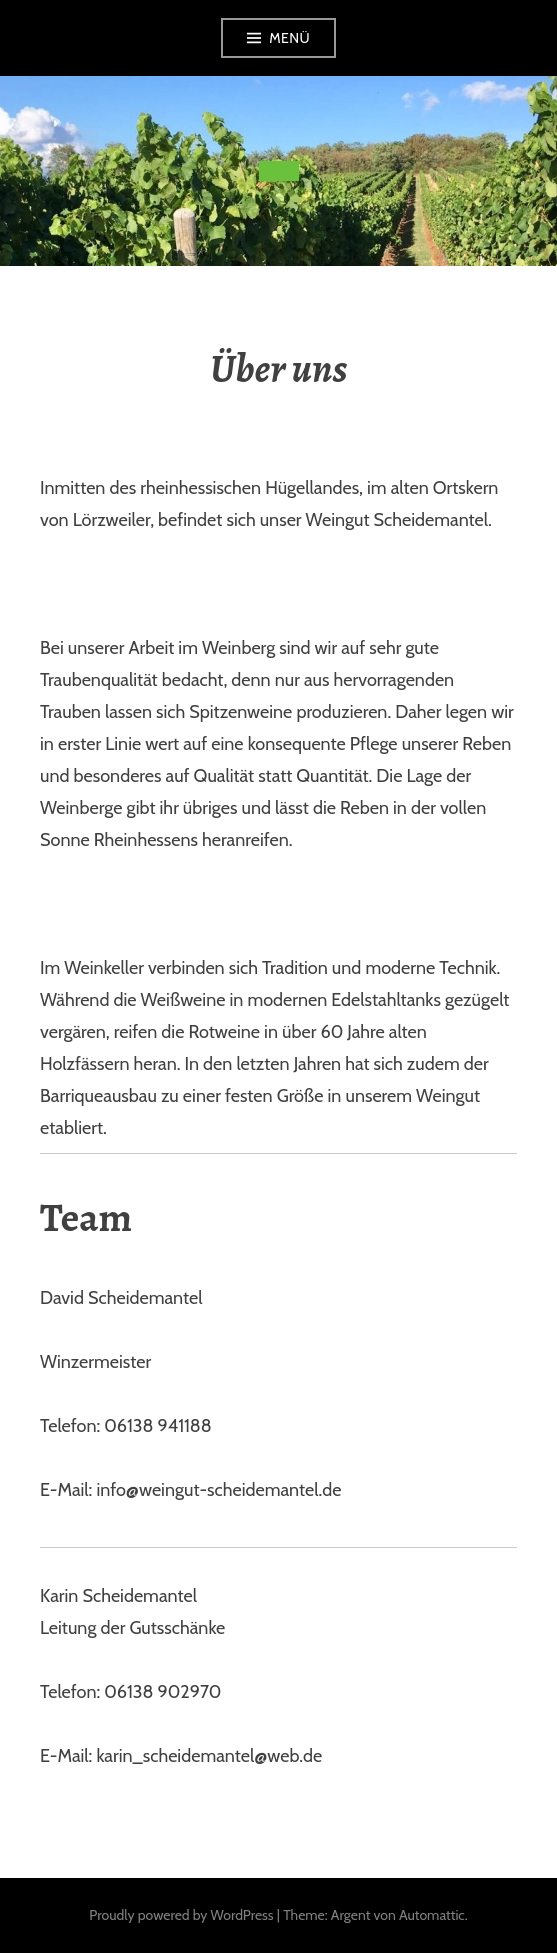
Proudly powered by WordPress (181, 1915)
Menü (289, 38)
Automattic (432, 1915)
